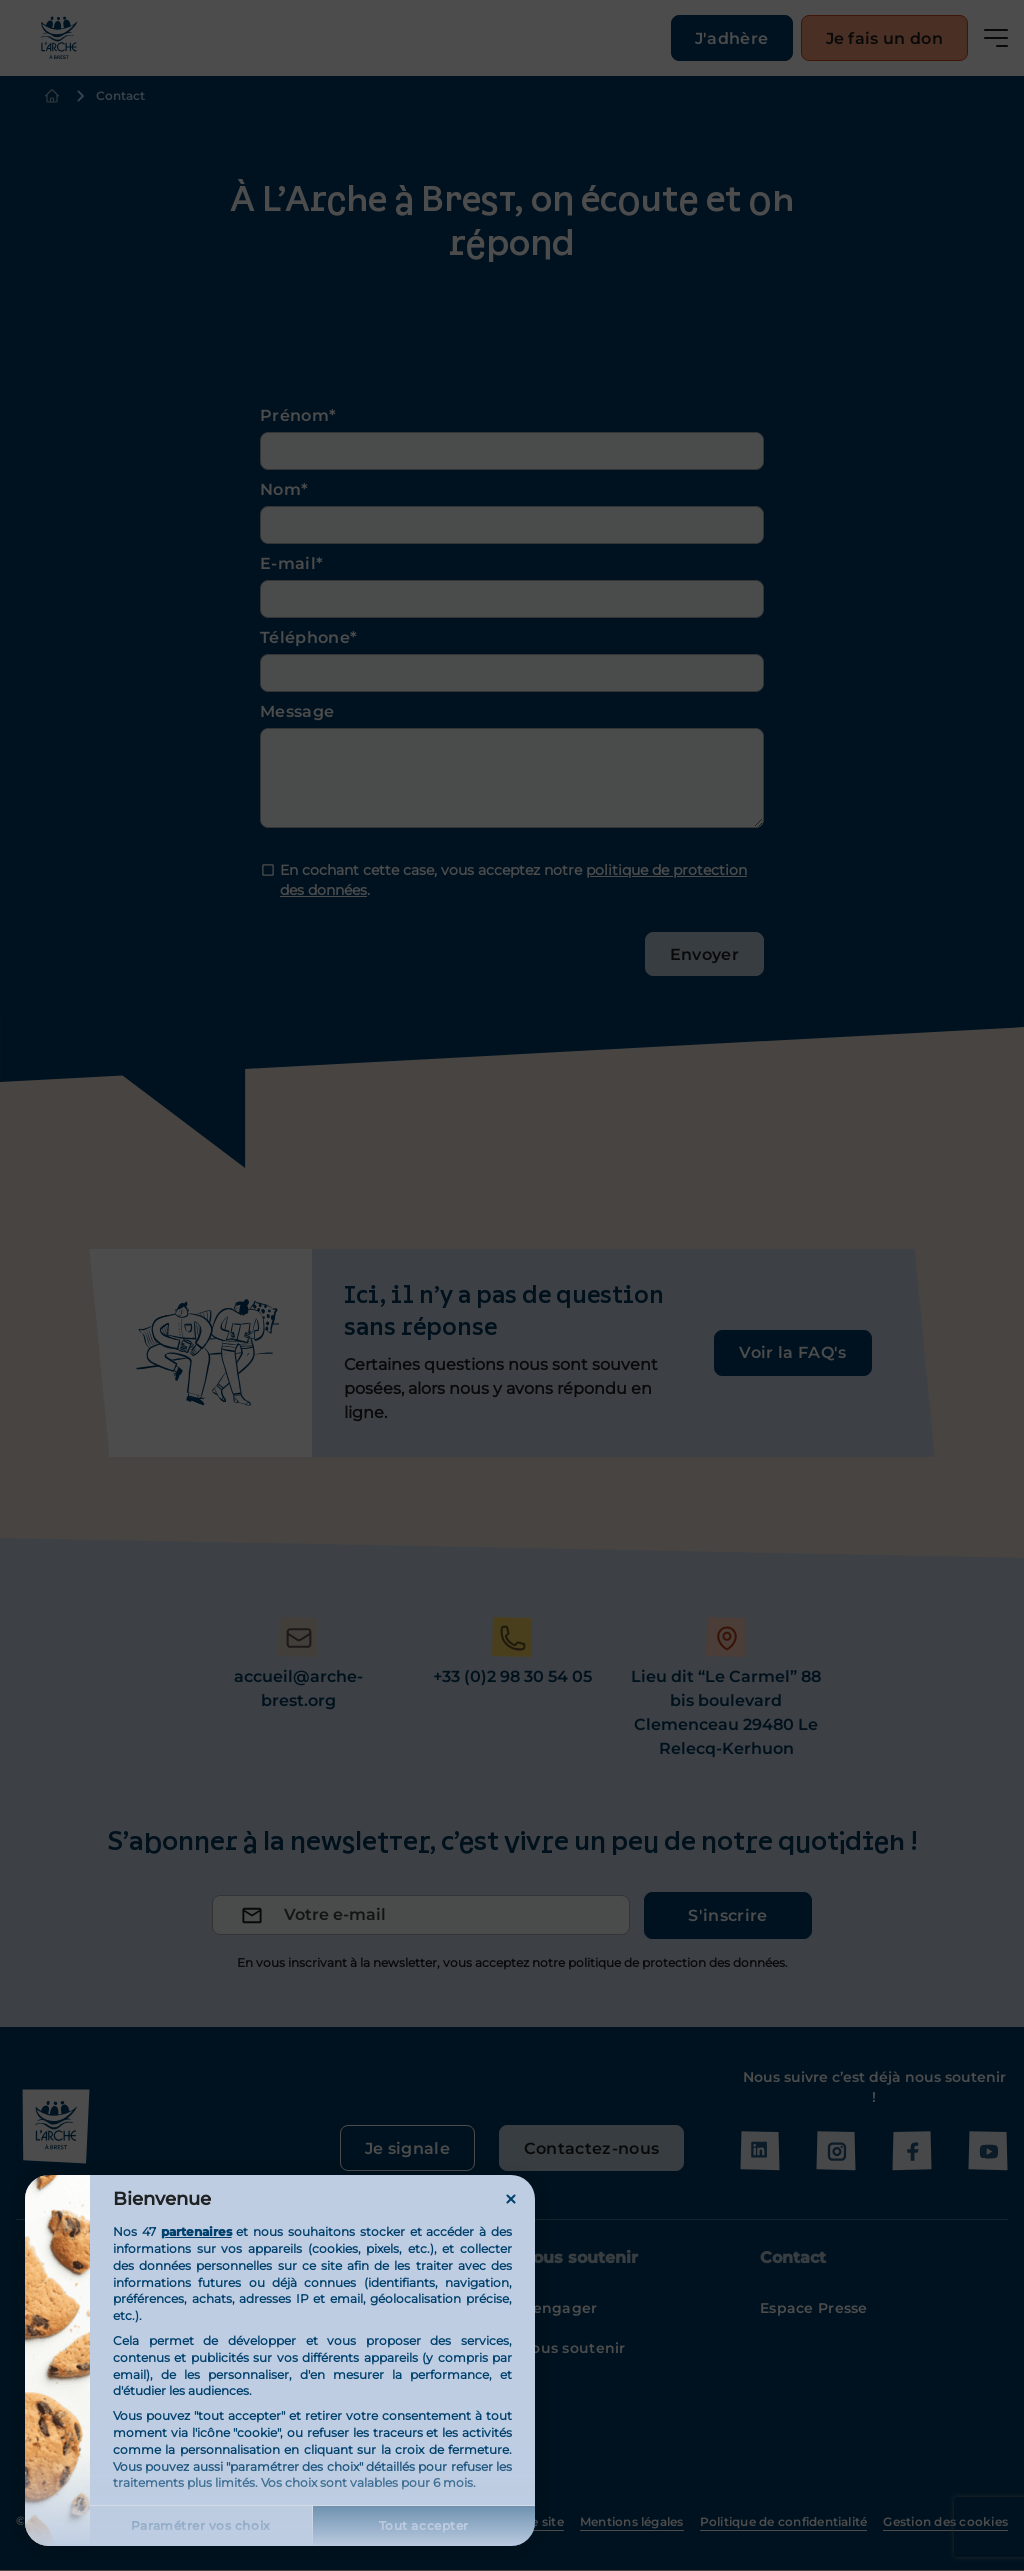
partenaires (196, 2231)
